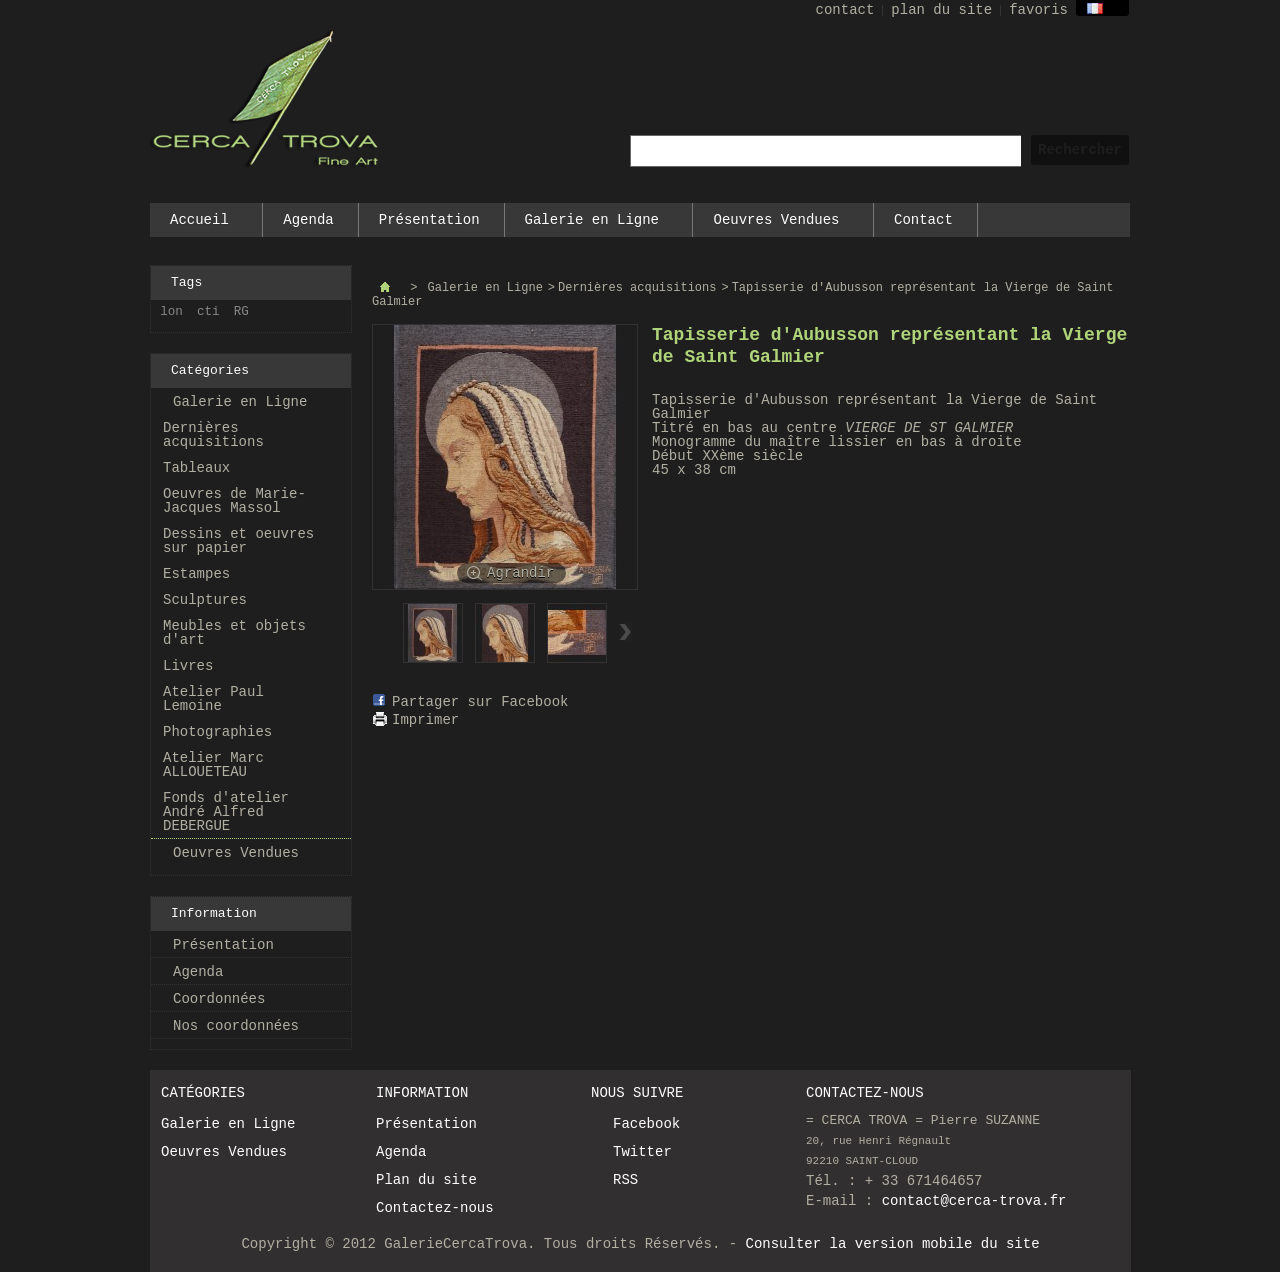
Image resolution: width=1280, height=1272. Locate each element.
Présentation (429, 220)
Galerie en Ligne (593, 224)
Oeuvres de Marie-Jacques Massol (234, 501)
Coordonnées (219, 999)
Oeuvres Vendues (777, 224)
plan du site (941, 10)
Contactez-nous (435, 1208)
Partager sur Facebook (480, 702)
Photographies (217, 732)
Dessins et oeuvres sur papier (238, 541)
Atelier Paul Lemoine (213, 699)
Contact (923, 220)
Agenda (308, 220)
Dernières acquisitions (213, 435)
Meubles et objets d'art (234, 633)
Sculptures (205, 600)
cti (208, 312)
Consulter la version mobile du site (893, 1244)
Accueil (200, 224)
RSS (625, 1180)
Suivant (625, 632)
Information (214, 913)
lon (171, 312)
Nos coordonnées (236, 1026)
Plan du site (426, 1180)
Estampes (196, 574)
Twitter (642, 1152)
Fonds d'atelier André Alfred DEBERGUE (226, 812)
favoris (1038, 10)
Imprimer (425, 720)
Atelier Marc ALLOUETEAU (213, 765)
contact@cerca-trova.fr (974, 1201)
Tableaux (196, 468)
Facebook (646, 1124)
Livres (188, 666)
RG (241, 312)
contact (845, 10)
